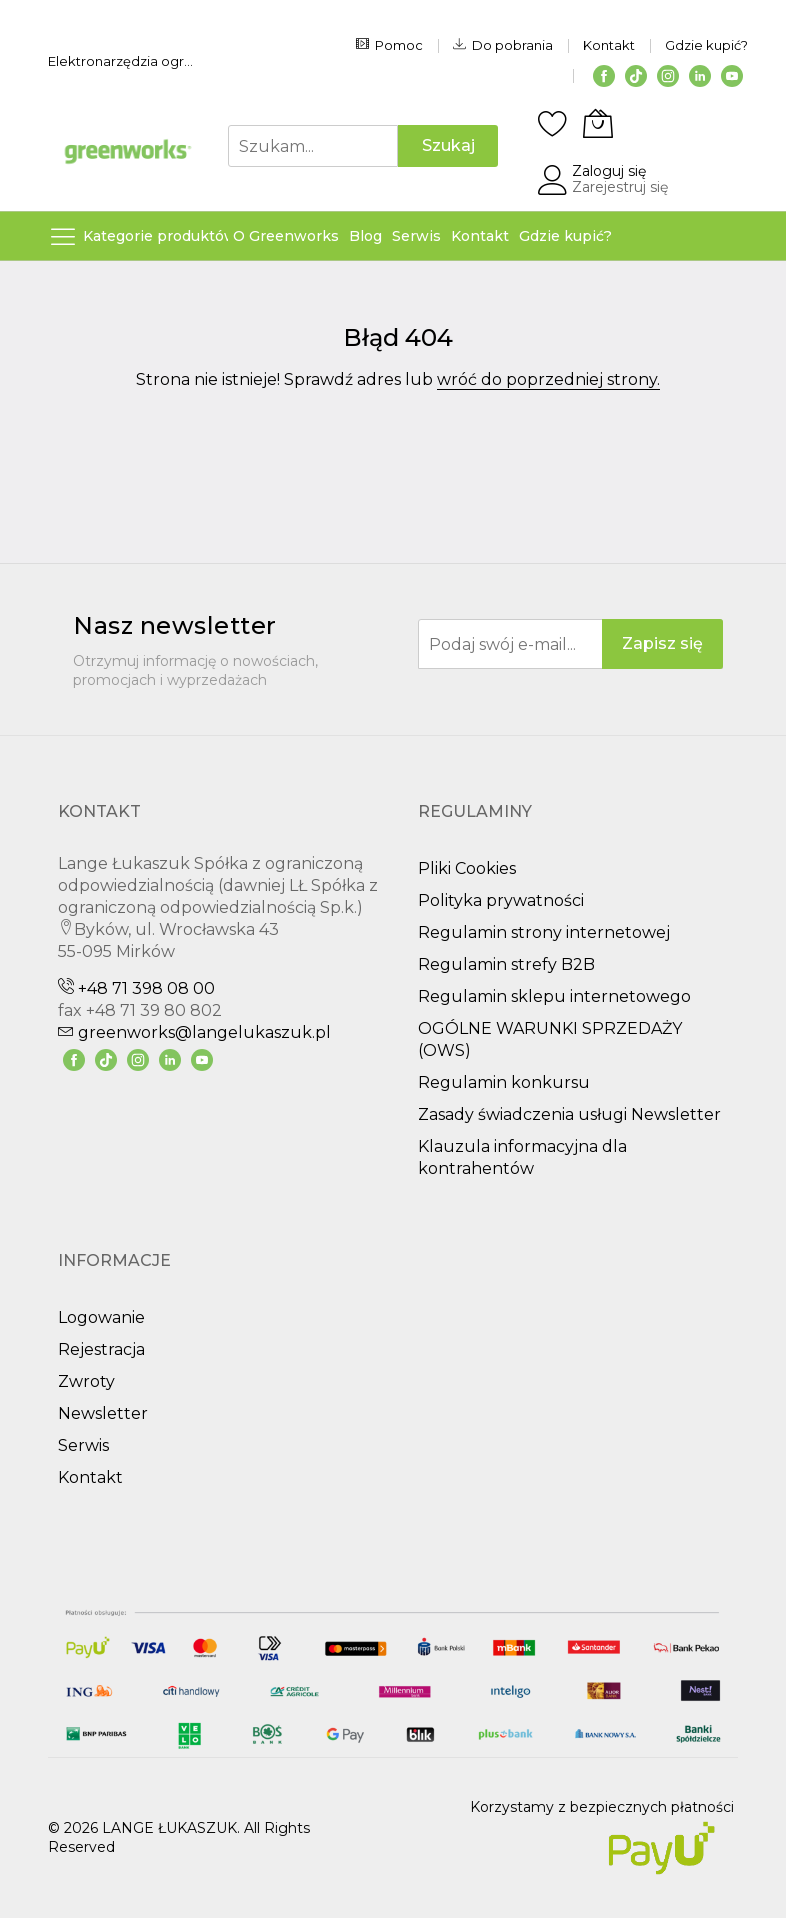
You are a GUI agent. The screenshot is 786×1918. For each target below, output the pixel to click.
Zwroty (86, 1381)
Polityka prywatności (501, 900)
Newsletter (103, 1413)
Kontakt (609, 45)
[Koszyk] (598, 123)
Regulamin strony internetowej (544, 932)
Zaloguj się (609, 171)
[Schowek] (553, 123)
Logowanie (101, 1317)
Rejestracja (101, 1349)
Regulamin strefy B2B (506, 964)
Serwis (83, 1445)
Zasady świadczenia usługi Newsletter (569, 1114)
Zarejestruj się (620, 187)
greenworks (194, 1032)
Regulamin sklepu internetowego (554, 996)
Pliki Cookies (467, 868)
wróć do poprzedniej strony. (548, 379)
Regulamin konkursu (504, 1082)
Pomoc (389, 45)
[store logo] (128, 151)
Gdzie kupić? (706, 45)
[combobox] (313, 146)
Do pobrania (503, 45)
